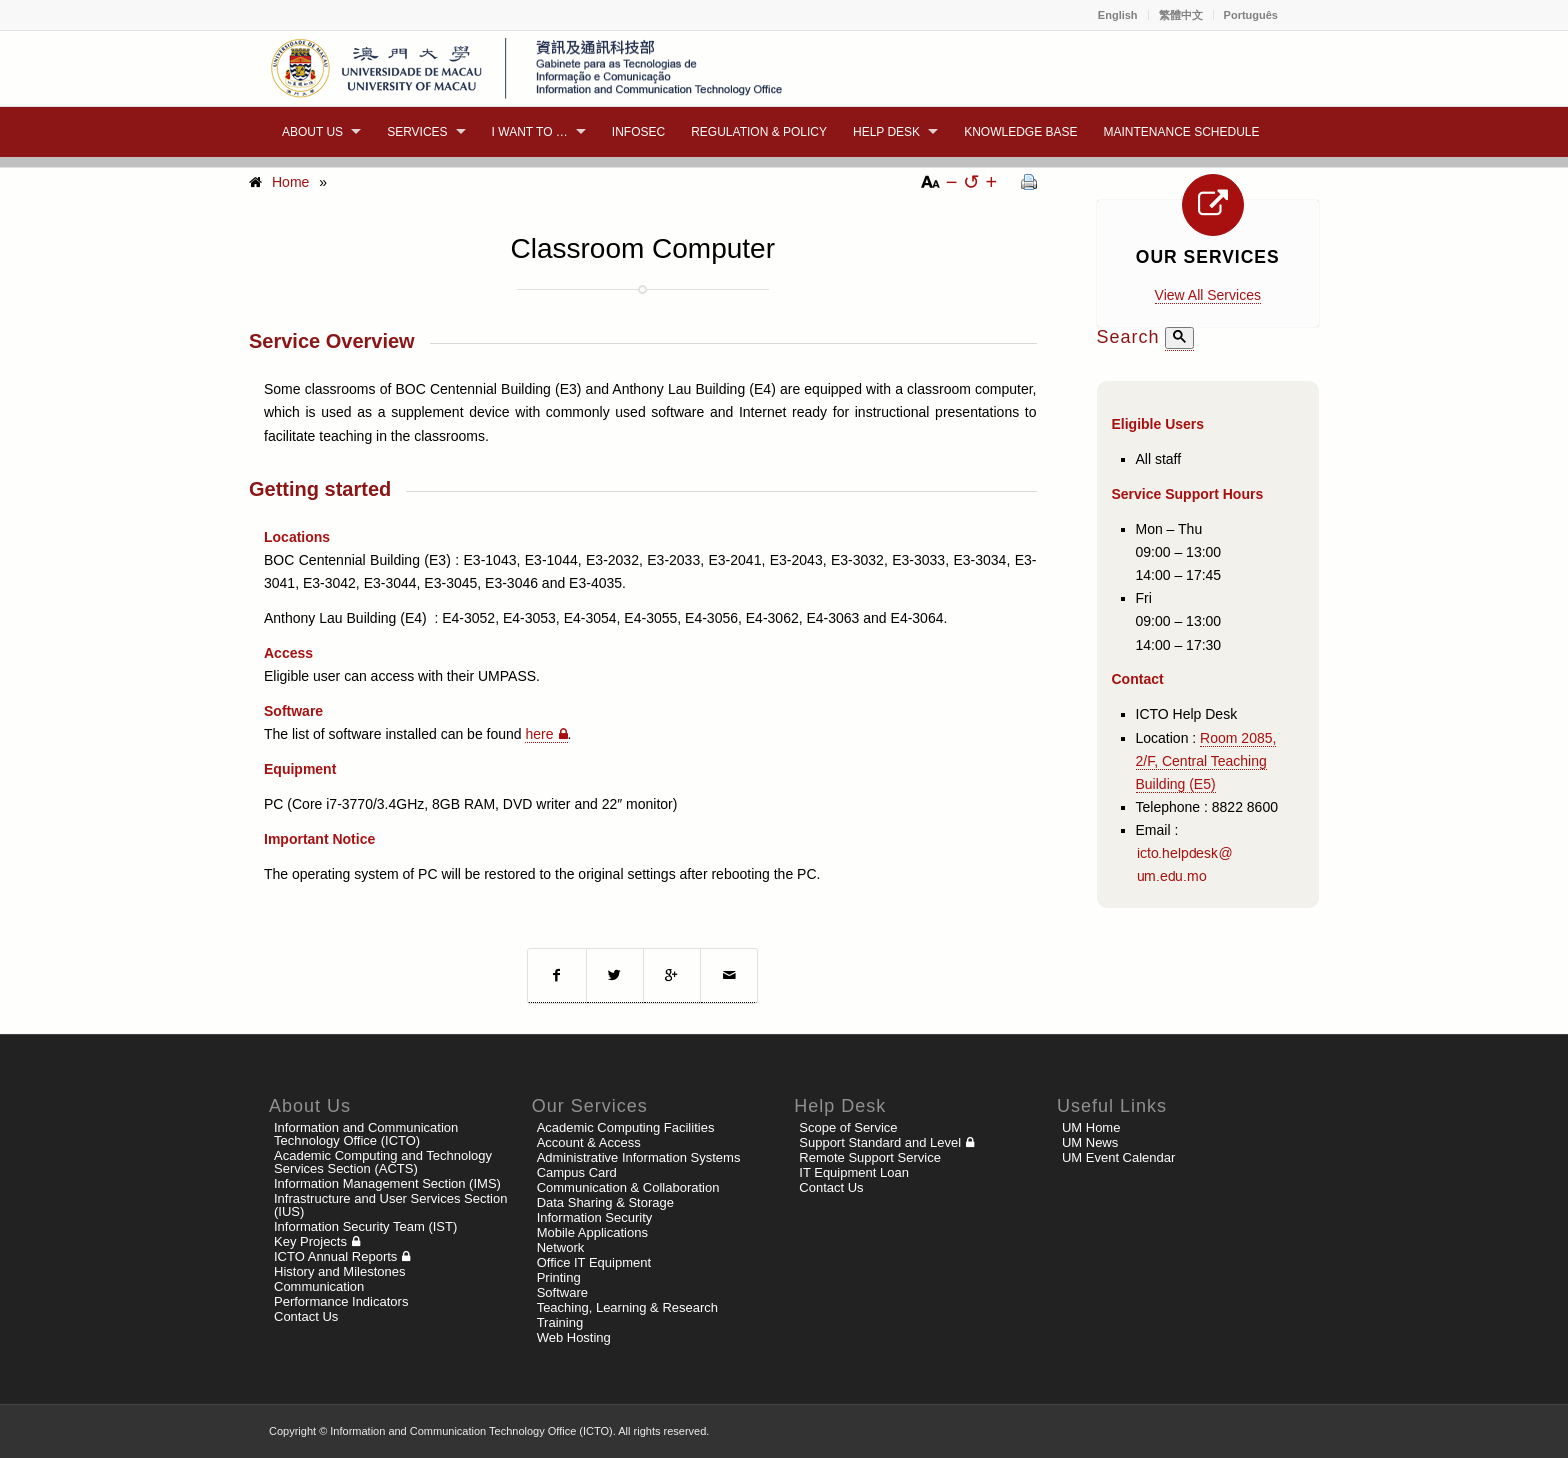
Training (560, 1322)
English (1118, 15)
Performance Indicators (341, 1301)
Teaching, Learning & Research (627, 1307)
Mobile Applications (592, 1232)
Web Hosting (574, 1337)
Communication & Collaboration (628, 1187)
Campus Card (577, 1172)
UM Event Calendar (1118, 1157)
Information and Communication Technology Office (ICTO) (366, 1134)
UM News (1090, 1142)
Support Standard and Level (880, 1142)
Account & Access (589, 1142)
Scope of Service (848, 1127)
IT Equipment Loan (854, 1172)
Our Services (1208, 257)
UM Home (1091, 1127)
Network (561, 1247)
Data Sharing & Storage (605, 1202)
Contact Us (306, 1316)
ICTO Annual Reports (335, 1256)
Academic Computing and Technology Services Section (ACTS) (383, 1162)
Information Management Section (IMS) (387, 1183)
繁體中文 (1181, 15)
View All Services (1208, 295)
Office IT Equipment (594, 1262)
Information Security (595, 1217)
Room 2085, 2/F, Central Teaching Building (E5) (1206, 761)
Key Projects (310, 1241)
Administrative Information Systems (639, 1157)
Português (1251, 15)
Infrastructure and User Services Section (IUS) (390, 1205)
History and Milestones (340, 1271)
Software (562, 1292)
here (539, 734)
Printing (559, 1277)
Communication (319, 1286)
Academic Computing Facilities (626, 1127)
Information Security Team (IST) (365, 1226)
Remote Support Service (870, 1157)
